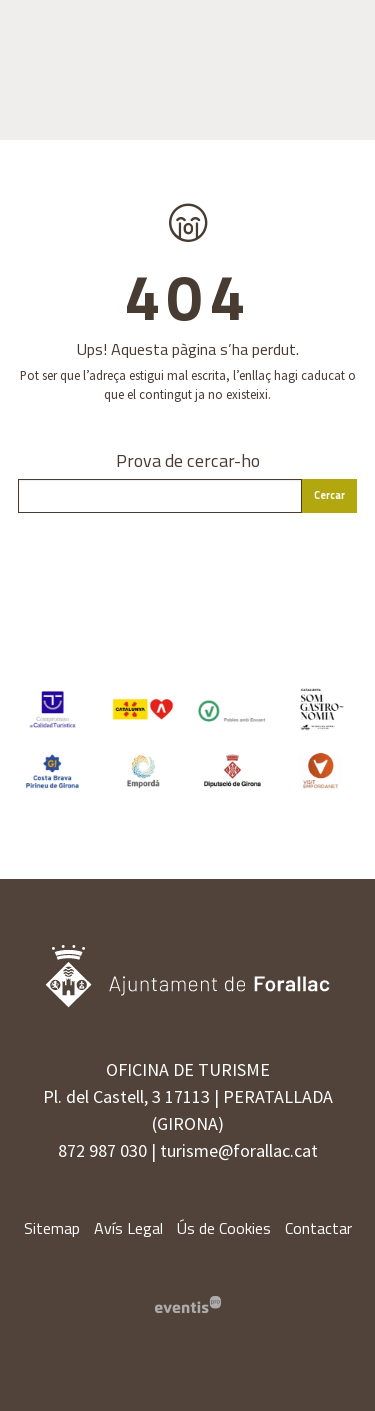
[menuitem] (52, 1228)
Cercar (329, 495)
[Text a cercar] (160, 496)
